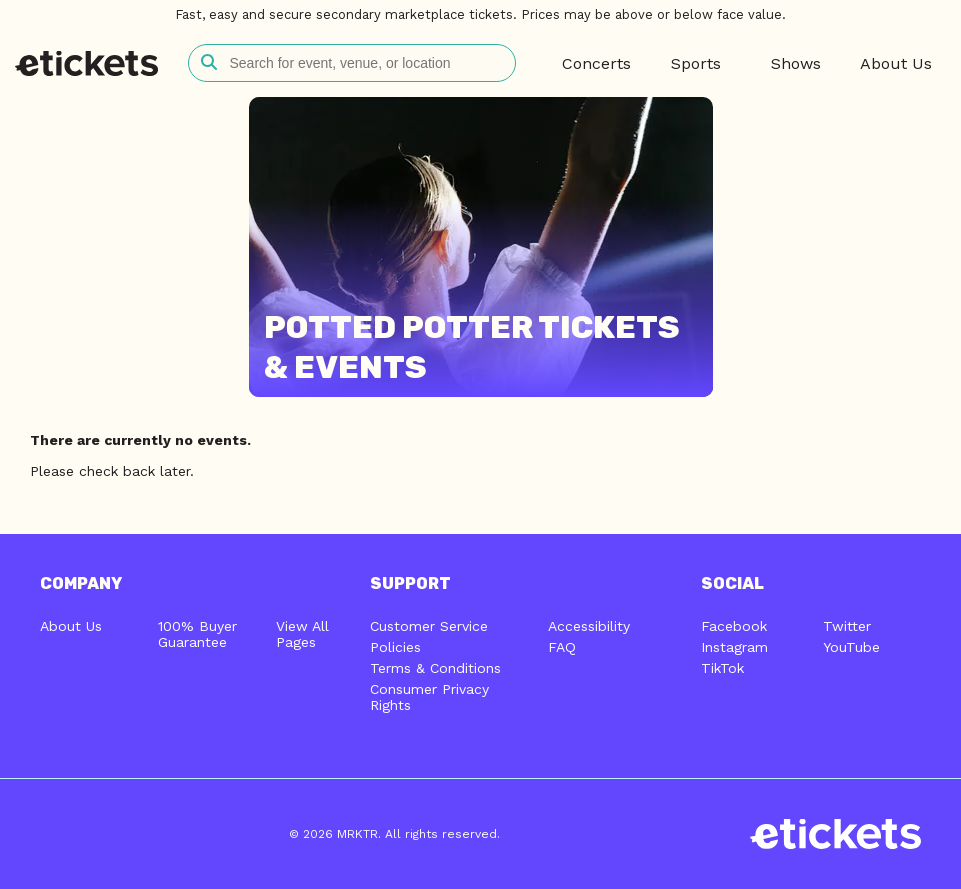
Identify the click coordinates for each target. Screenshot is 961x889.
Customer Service (429, 626)
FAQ (562, 647)
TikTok (722, 668)
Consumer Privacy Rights (429, 697)
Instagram (734, 647)
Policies (395, 647)
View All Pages (302, 634)
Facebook (734, 626)
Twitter (847, 626)
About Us (71, 626)
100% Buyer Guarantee (197, 634)
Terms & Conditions (435, 668)
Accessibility (589, 626)
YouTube (851, 647)
